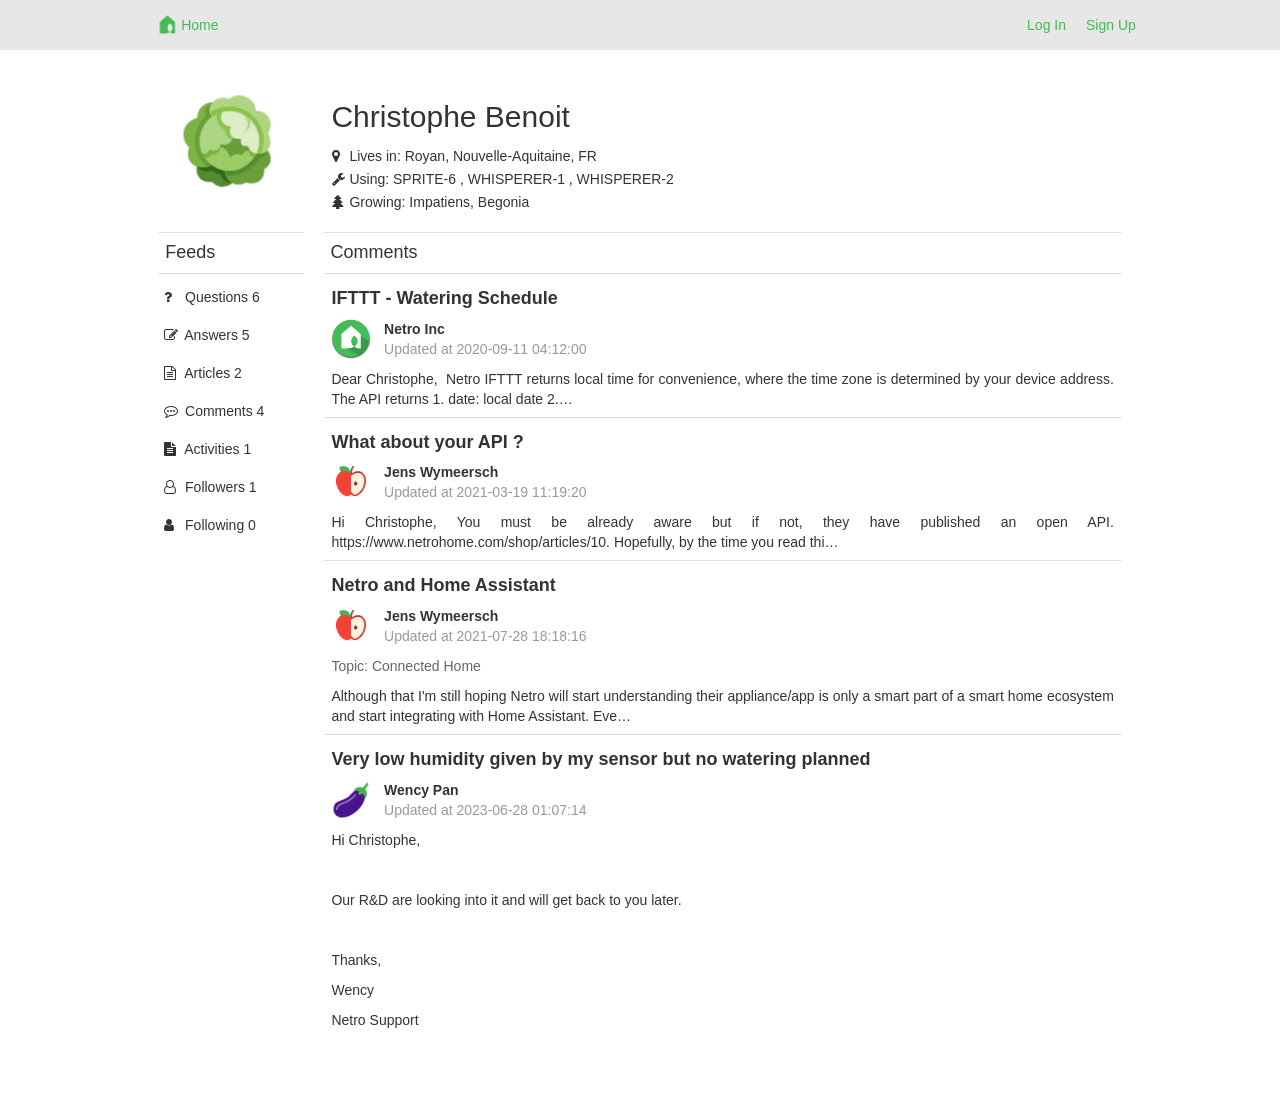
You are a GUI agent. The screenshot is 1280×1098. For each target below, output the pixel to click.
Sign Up (1111, 25)
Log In (1046, 25)
